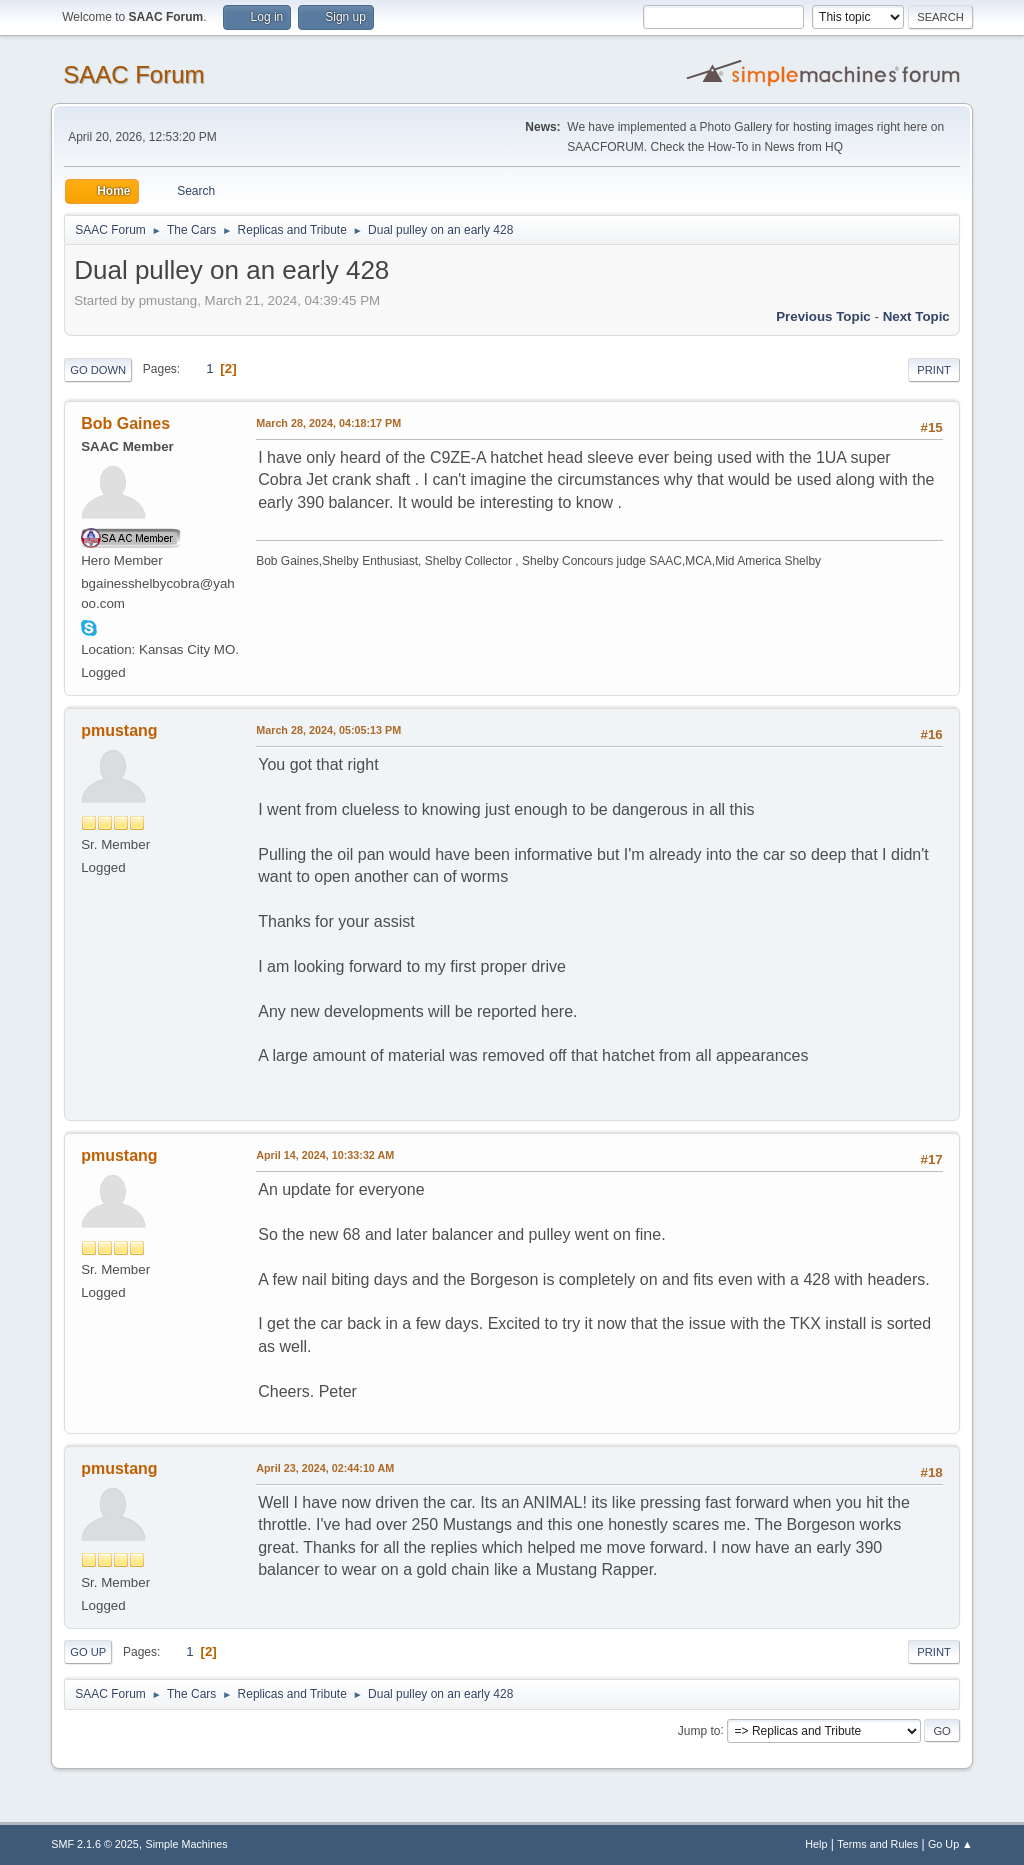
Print (934, 370)
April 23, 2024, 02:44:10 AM (325, 1468)
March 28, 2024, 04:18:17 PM (328, 423)
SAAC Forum (133, 74)
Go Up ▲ (950, 1844)
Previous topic (823, 316)
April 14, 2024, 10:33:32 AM (325, 1155)
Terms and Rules (877, 1844)
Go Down (98, 370)
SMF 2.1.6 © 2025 (95, 1844)
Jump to (699, 1730)
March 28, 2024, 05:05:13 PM (328, 730)
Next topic (916, 316)
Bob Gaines (125, 423)
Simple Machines (187, 1844)
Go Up (88, 1652)
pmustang (119, 730)
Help (816, 1844)
